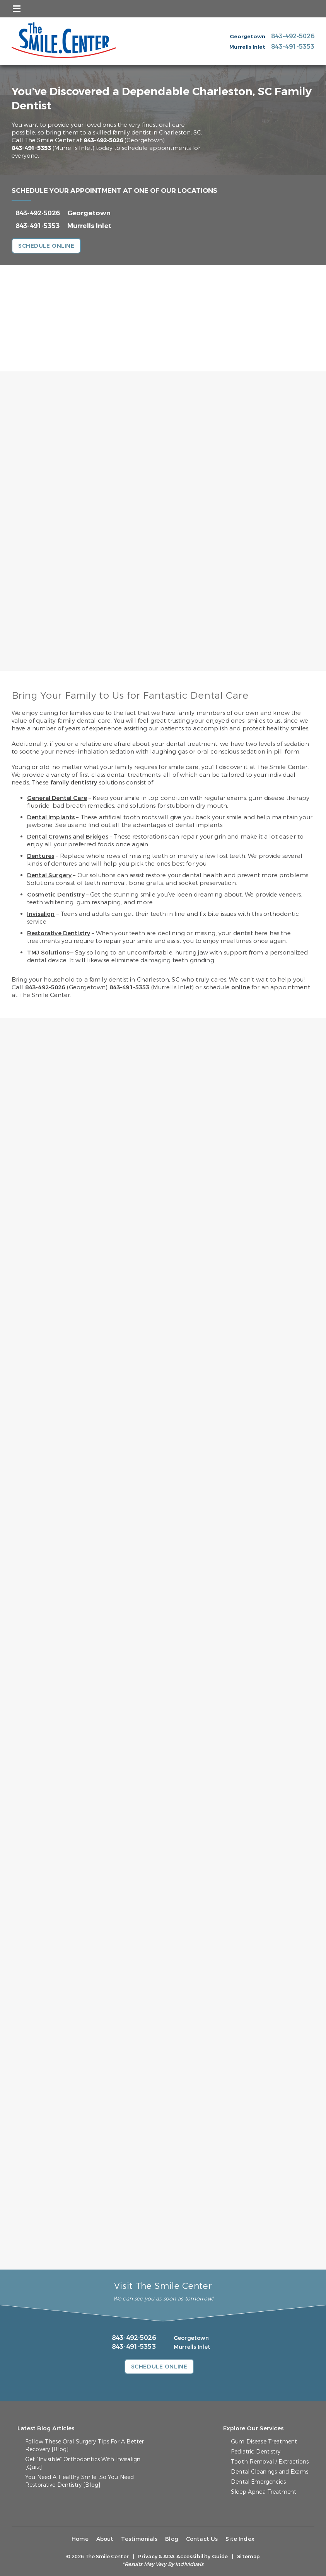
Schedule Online (46, 246)
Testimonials (139, 2539)
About (105, 2539)
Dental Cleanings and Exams (269, 2472)
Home (80, 2539)
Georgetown (89, 213)
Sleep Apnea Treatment (263, 2492)
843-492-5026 (103, 140)
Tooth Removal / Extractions (270, 2461)
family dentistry (73, 782)
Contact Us (202, 2539)
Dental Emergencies (258, 2482)
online (240, 987)
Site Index (239, 2539)
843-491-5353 (31, 148)
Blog (171, 2539)
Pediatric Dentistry (255, 2451)
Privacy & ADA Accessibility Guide (183, 2556)
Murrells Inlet (89, 225)
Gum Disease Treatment (264, 2441)
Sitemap (248, 2556)
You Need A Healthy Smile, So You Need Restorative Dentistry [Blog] (79, 2481)
